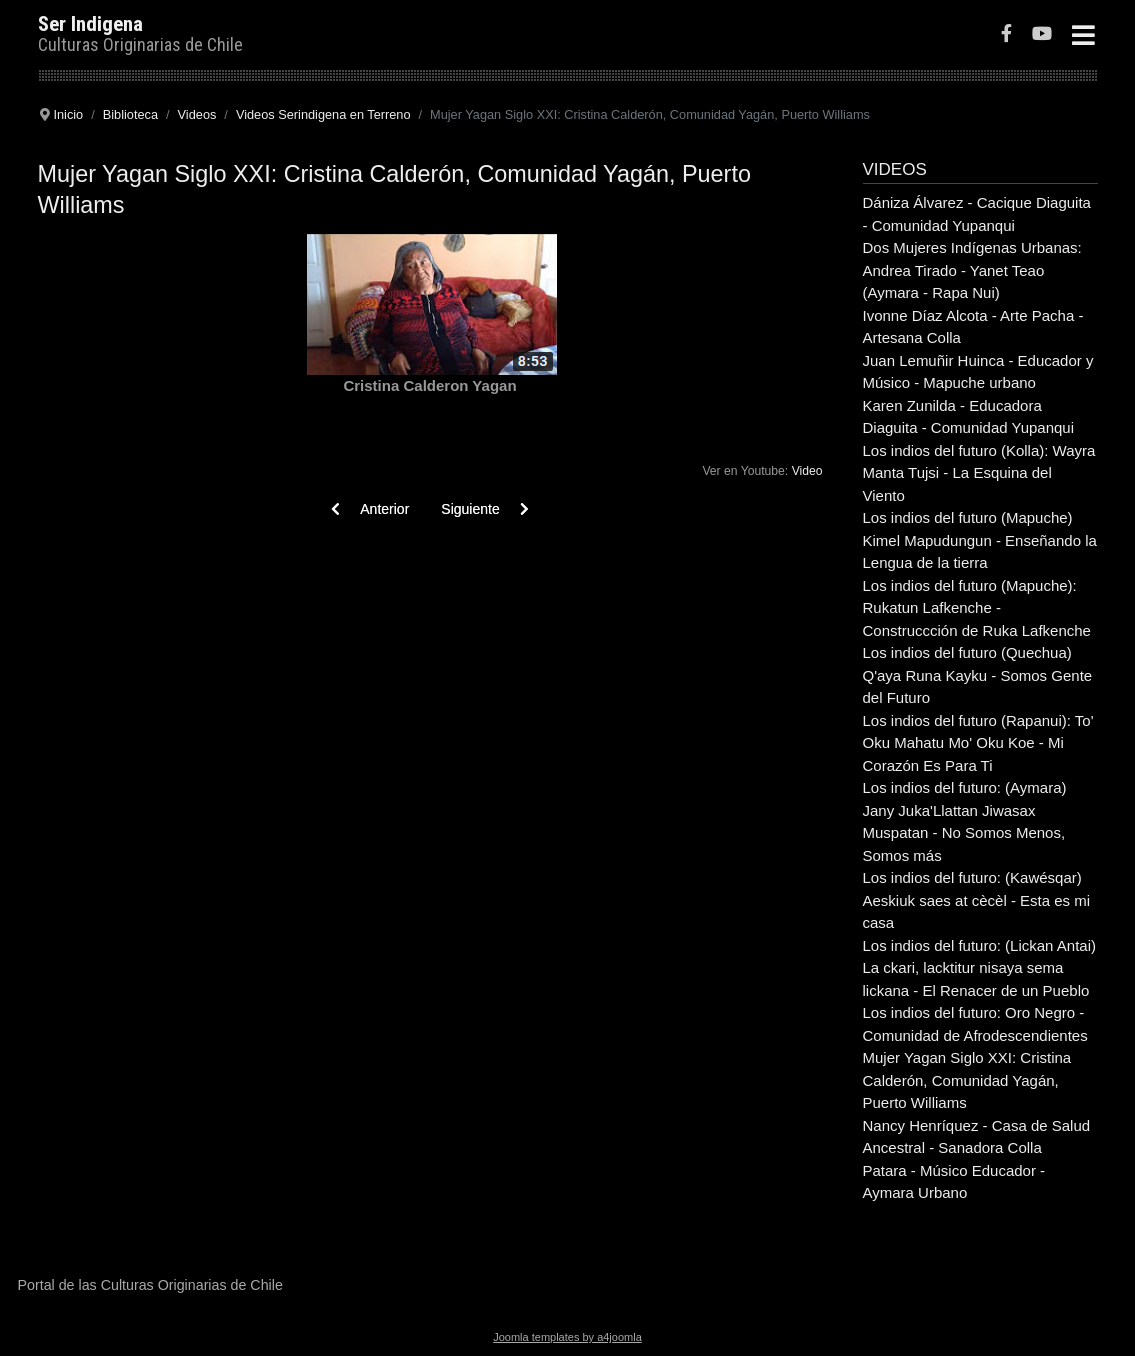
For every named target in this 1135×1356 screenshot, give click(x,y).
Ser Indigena (90, 24)
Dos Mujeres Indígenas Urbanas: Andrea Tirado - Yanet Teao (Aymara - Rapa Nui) (972, 270)
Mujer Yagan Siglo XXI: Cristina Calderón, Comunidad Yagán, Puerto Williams (967, 1080)
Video (807, 471)
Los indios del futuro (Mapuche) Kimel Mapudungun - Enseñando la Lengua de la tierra (980, 540)
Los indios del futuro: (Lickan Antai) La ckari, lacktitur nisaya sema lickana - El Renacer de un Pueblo (979, 968)
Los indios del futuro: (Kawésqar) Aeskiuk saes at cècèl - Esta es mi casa (977, 900)
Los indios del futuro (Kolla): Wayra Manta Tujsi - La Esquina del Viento (979, 473)
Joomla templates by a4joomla (567, 1337)
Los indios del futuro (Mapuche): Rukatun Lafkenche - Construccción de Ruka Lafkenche (977, 608)
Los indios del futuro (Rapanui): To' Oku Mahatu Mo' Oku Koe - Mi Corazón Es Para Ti (978, 743)
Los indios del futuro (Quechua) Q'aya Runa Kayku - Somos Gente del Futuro (978, 675)
